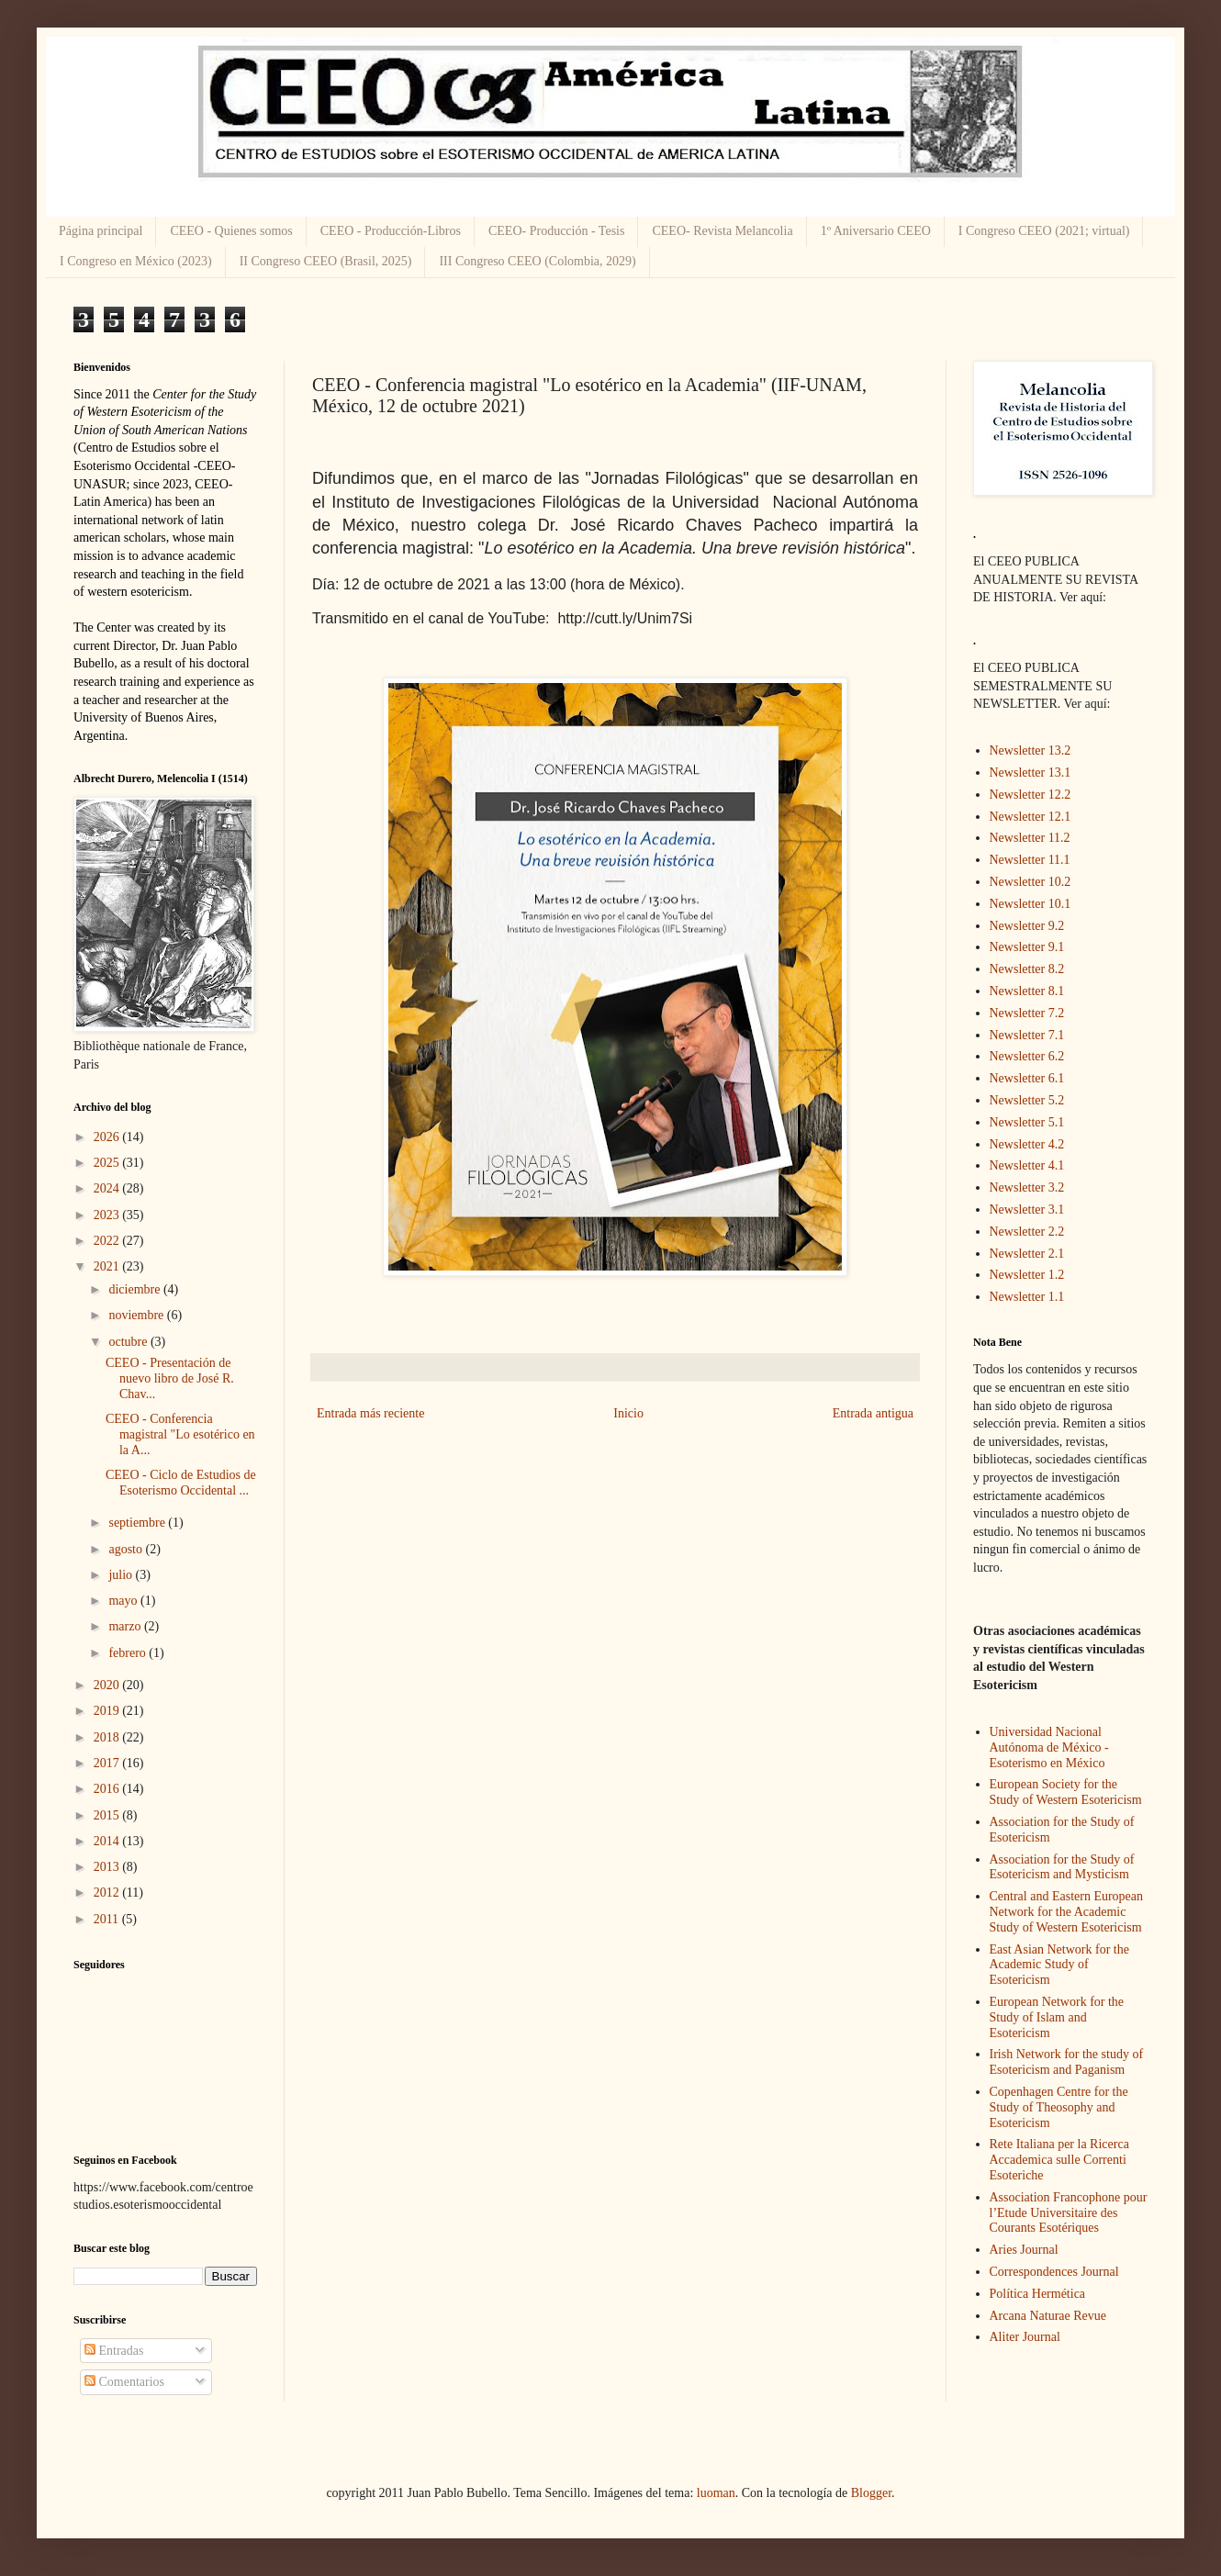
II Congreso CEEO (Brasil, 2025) (326, 261)
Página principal (100, 231)
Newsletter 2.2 (1027, 1231)
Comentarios (124, 2382)
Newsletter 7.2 (1027, 1013)
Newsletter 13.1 (1030, 772)
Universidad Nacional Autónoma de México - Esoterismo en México (1049, 1747)
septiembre (138, 1522)
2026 (108, 1137)
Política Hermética (1038, 2294)
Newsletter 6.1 (1027, 1078)
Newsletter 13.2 (1030, 750)
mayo (124, 1600)
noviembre (137, 1315)
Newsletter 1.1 (1027, 1297)
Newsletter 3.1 (1027, 1209)
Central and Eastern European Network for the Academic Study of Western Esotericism (1067, 1911)
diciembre (135, 1289)
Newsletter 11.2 (1030, 838)
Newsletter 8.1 (1027, 991)
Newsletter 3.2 (1027, 1187)
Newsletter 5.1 (1027, 1122)
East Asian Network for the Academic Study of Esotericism (1059, 1965)
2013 (108, 1867)
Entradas (113, 2351)
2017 (108, 1763)
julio (121, 1575)
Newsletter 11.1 (1030, 860)
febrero (128, 1653)
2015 (108, 1815)
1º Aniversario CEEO (876, 231)
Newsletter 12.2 (1030, 794)
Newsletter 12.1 (1030, 816)
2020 (108, 1685)
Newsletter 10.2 (1030, 882)
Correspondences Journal (1054, 2272)
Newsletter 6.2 (1027, 1056)
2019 (108, 1711)
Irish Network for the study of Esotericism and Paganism (1067, 2062)
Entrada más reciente (370, 1413)
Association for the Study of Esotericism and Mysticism (1062, 1867)
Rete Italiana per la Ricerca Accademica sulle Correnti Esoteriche (1059, 2159)
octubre (129, 1342)
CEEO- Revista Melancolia (722, 231)
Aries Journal (1024, 2250)
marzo (125, 1626)
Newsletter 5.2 (1027, 1100)
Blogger (871, 2493)
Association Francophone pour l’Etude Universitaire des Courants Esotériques (1069, 2212)
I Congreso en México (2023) (136, 261)
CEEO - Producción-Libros (390, 231)
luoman (716, 2493)
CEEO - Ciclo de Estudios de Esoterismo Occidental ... (181, 1482)
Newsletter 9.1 (1027, 947)
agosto (126, 1549)
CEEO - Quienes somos (231, 231)
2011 (108, 1919)
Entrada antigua (873, 1413)
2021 (108, 1266)
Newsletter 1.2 (1027, 1275)
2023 (108, 1215)
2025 (108, 1163)
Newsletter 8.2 (1027, 969)
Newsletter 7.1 (1027, 1035)
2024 (108, 1188)
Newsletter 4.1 (1027, 1165)
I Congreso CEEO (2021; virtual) (1044, 231)
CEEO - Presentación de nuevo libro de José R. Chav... (170, 1378)
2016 (108, 1789)
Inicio (628, 1413)
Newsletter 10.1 (1030, 904)
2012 (108, 1892)
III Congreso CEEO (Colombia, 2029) (537, 261)
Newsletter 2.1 (1027, 1253)
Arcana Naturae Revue (1048, 2316)
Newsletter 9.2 (1027, 926)
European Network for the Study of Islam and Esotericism (1057, 2017)
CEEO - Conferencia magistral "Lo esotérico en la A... (180, 1434)
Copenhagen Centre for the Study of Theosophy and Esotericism (1059, 2107)
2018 (108, 1737)
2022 (108, 1241)
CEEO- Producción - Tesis (556, 231)
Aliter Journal (1025, 2337)
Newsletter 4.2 (1027, 1144)
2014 (108, 1841)
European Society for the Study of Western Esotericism (1066, 1792)
